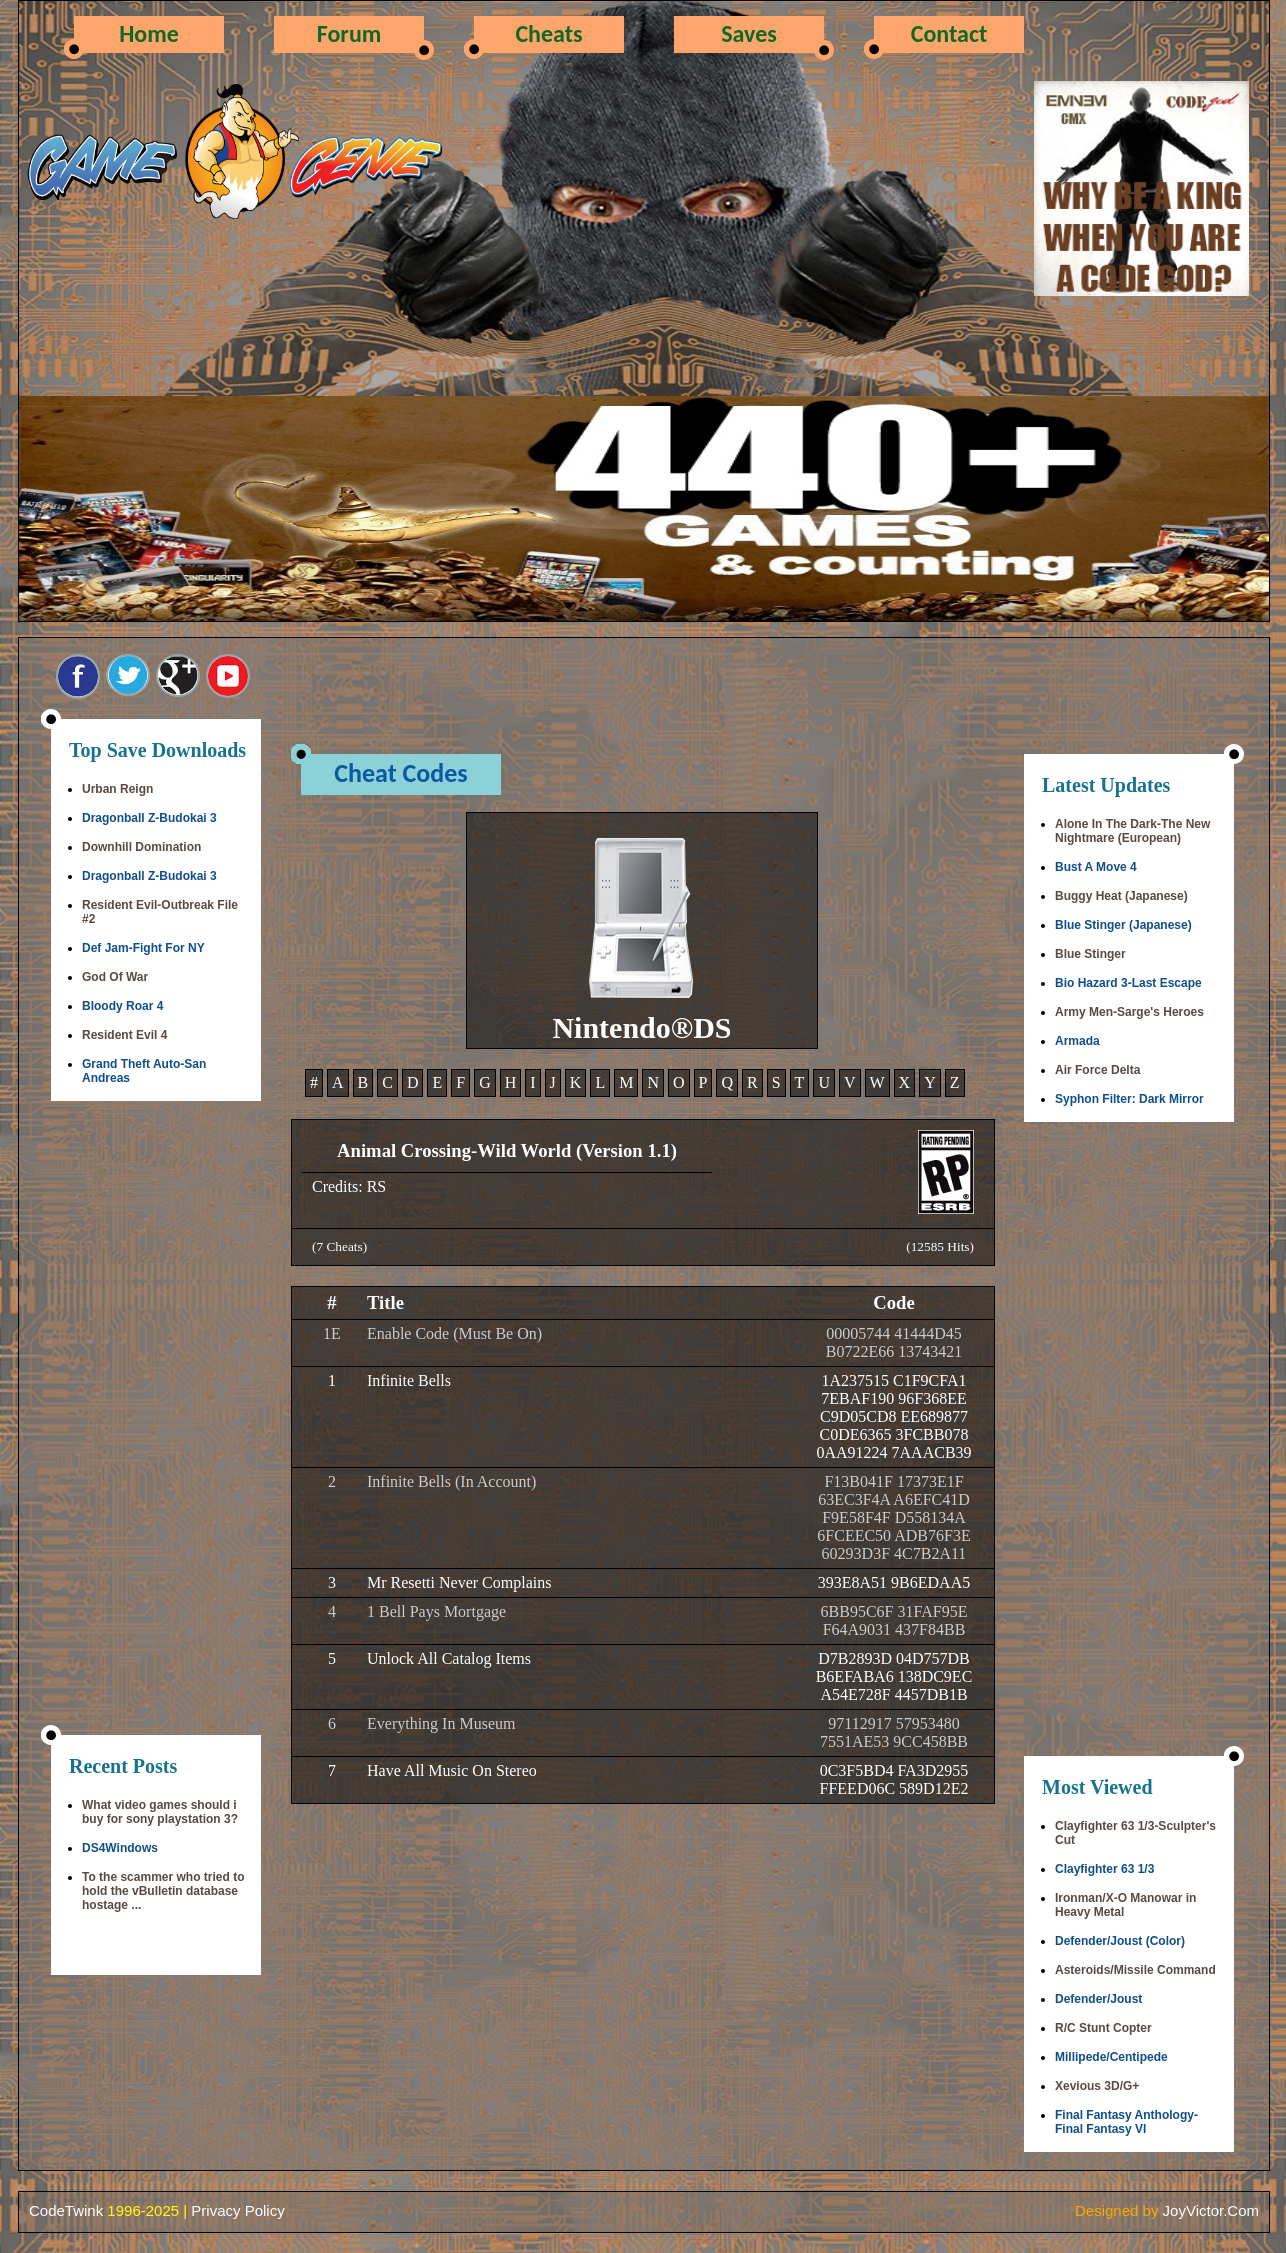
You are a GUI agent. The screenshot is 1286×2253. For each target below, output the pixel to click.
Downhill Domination (141, 847)
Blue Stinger (1090, 954)
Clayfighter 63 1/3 (1104, 1869)
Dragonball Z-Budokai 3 (149, 818)
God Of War (115, 977)
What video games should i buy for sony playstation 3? (160, 1812)
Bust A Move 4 (1096, 867)
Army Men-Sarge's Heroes (1129, 1012)
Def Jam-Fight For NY (143, 948)
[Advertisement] (156, 1420)
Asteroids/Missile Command (1135, 1970)
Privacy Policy (237, 2210)
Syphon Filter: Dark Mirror (1129, 1099)
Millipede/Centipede (1111, 2057)
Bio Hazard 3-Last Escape (1128, 983)
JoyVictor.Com (1211, 2210)
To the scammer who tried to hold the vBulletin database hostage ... (163, 1891)
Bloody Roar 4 (122, 1006)
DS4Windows (120, 1848)
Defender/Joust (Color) (1120, 1941)
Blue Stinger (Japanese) (1123, 925)
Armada (1077, 1041)
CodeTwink (66, 2210)
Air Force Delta (1097, 1070)
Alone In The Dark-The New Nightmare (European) (1132, 831)
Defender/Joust (1098, 1999)
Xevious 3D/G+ (1097, 2086)
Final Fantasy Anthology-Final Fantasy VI (1126, 2122)
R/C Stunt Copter (1103, 2028)
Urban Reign (117, 789)
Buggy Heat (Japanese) (1121, 896)
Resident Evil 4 (124, 1035)
